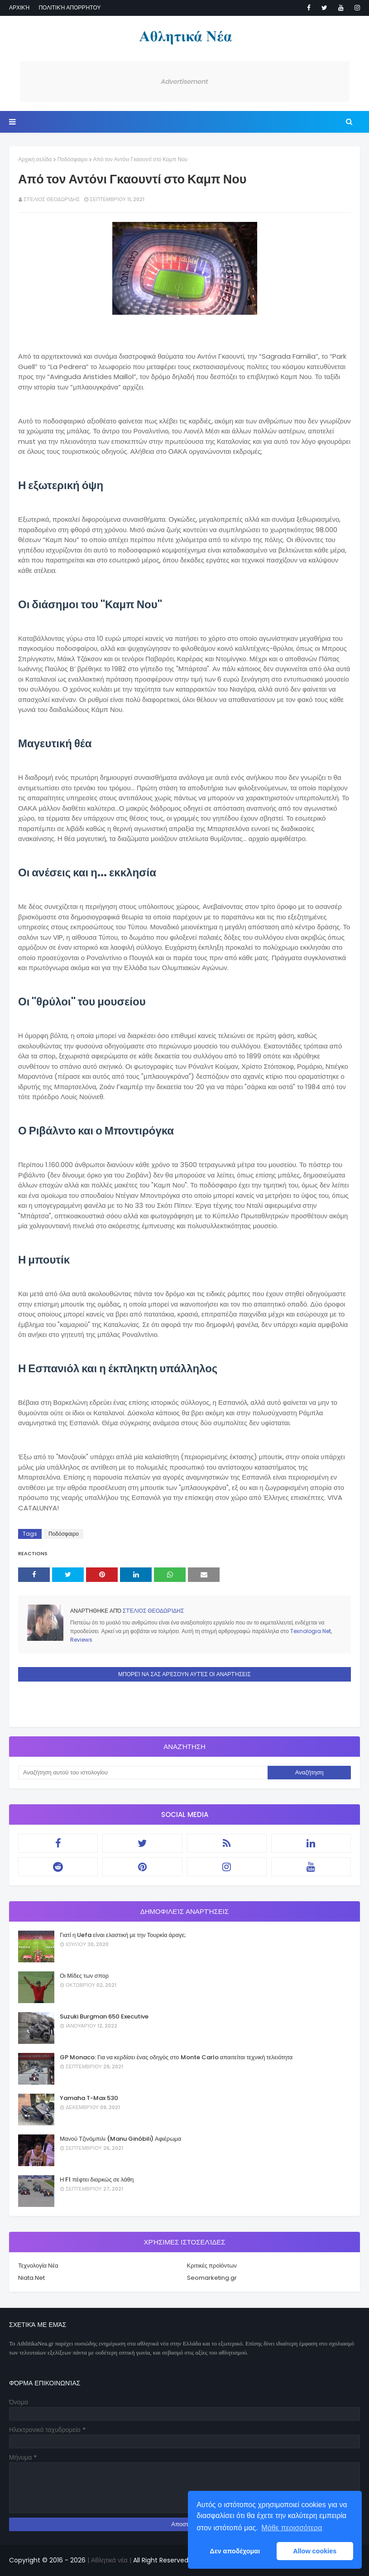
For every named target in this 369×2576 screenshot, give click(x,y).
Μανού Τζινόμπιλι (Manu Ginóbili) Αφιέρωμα (120, 2138)
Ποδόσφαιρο (73, 159)
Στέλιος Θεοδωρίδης (52, 199)
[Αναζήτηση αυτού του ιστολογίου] (143, 1772)
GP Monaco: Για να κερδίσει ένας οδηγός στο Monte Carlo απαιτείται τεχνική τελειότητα (176, 2057)
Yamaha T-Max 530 (89, 2098)
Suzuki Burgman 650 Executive (104, 2016)
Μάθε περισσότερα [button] (291, 2528)
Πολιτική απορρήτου (69, 7)
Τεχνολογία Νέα (38, 2265)
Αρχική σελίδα (35, 159)
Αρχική (19, 7)
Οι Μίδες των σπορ (84, 1975)
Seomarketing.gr (212, 2277)
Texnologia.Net (310, 1631)
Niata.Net (31, 2277)
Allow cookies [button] (314, 2551)
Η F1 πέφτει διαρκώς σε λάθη (97, 2179)
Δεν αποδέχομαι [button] (235, 2551)
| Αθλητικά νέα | (108, 2560)
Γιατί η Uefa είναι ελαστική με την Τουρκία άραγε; (123, 1935)
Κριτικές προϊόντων (212, 2265)
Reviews (81, 1640)
